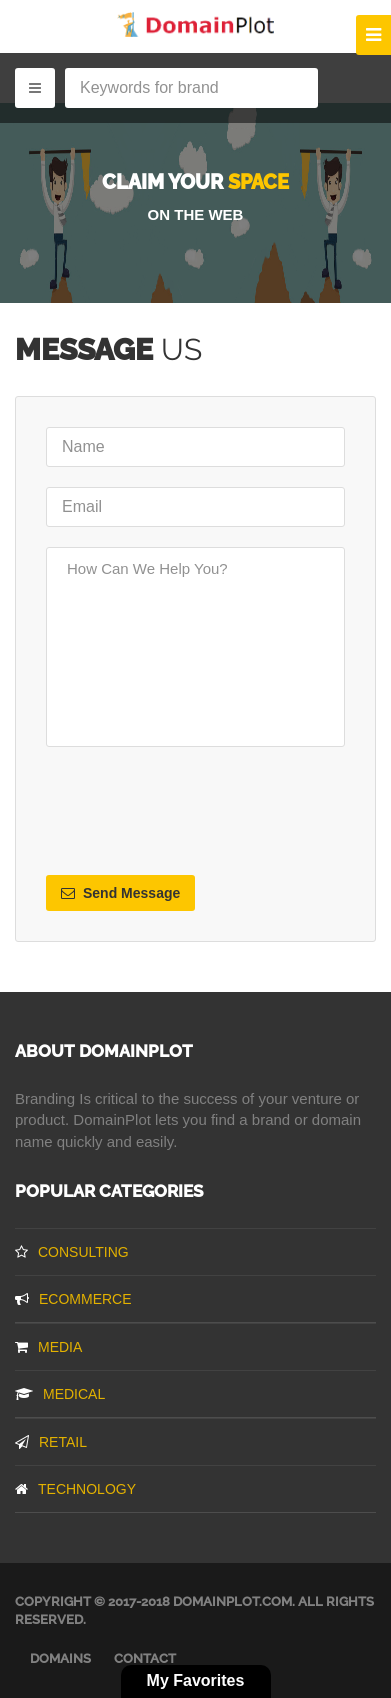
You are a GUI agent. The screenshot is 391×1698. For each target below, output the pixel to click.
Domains (60, 1658)
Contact (145, 1658)
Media (48, 1347)
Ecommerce (73, 1299)
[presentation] (198, 811)
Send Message (120, 893)
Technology (75, 1489)
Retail (51, 1442)
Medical (60, 1394)
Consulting (72, 1252)
